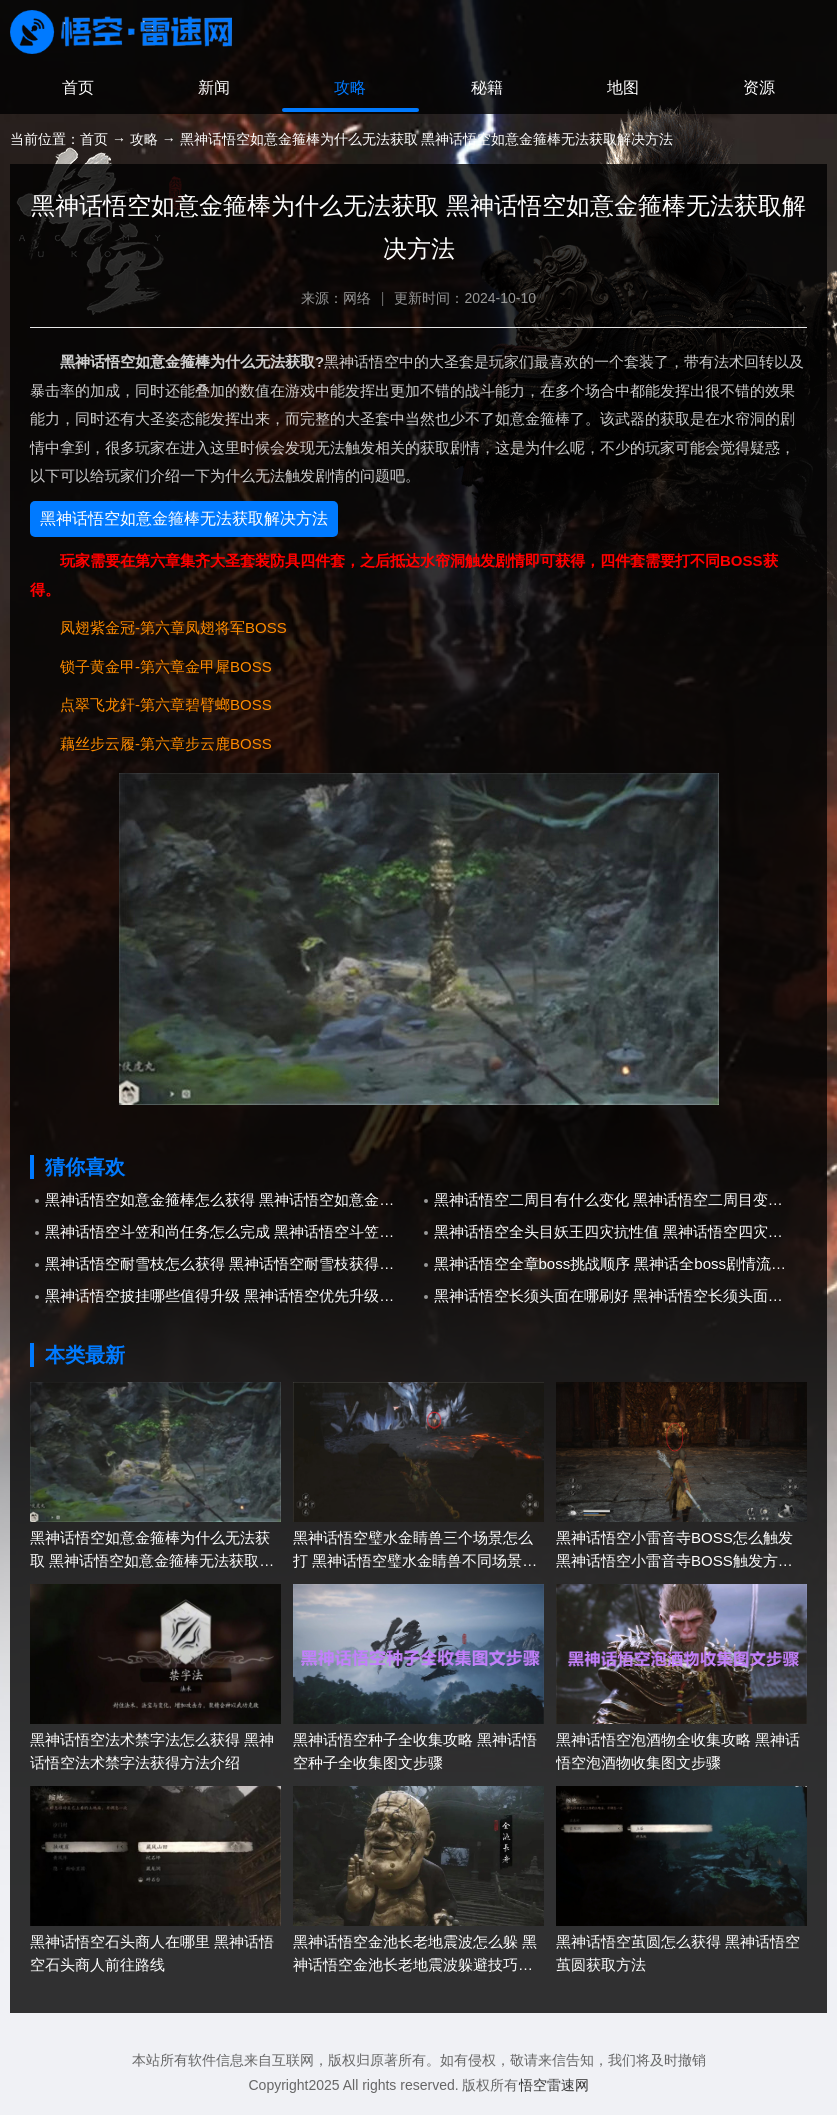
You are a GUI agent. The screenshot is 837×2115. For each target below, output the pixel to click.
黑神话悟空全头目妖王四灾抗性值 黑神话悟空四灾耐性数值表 (621, 1232)
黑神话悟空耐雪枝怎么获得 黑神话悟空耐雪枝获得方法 (227, 1264)
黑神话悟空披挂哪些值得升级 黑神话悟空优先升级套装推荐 (232, 1296)
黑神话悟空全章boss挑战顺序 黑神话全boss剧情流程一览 (621, 1264)
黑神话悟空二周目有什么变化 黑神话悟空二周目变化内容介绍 (621, 1200)
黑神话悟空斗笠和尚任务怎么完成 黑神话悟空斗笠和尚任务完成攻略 (232, 1232)
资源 (759, 89)
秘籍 (487, 89)
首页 (78, 89)
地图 (623, 89)
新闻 (214, 89)
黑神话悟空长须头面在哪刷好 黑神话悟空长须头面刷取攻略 (621, 1296)
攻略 (350, 89)
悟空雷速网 (554, 2086)
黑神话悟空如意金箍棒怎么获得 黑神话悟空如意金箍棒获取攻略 (232, 1200)
